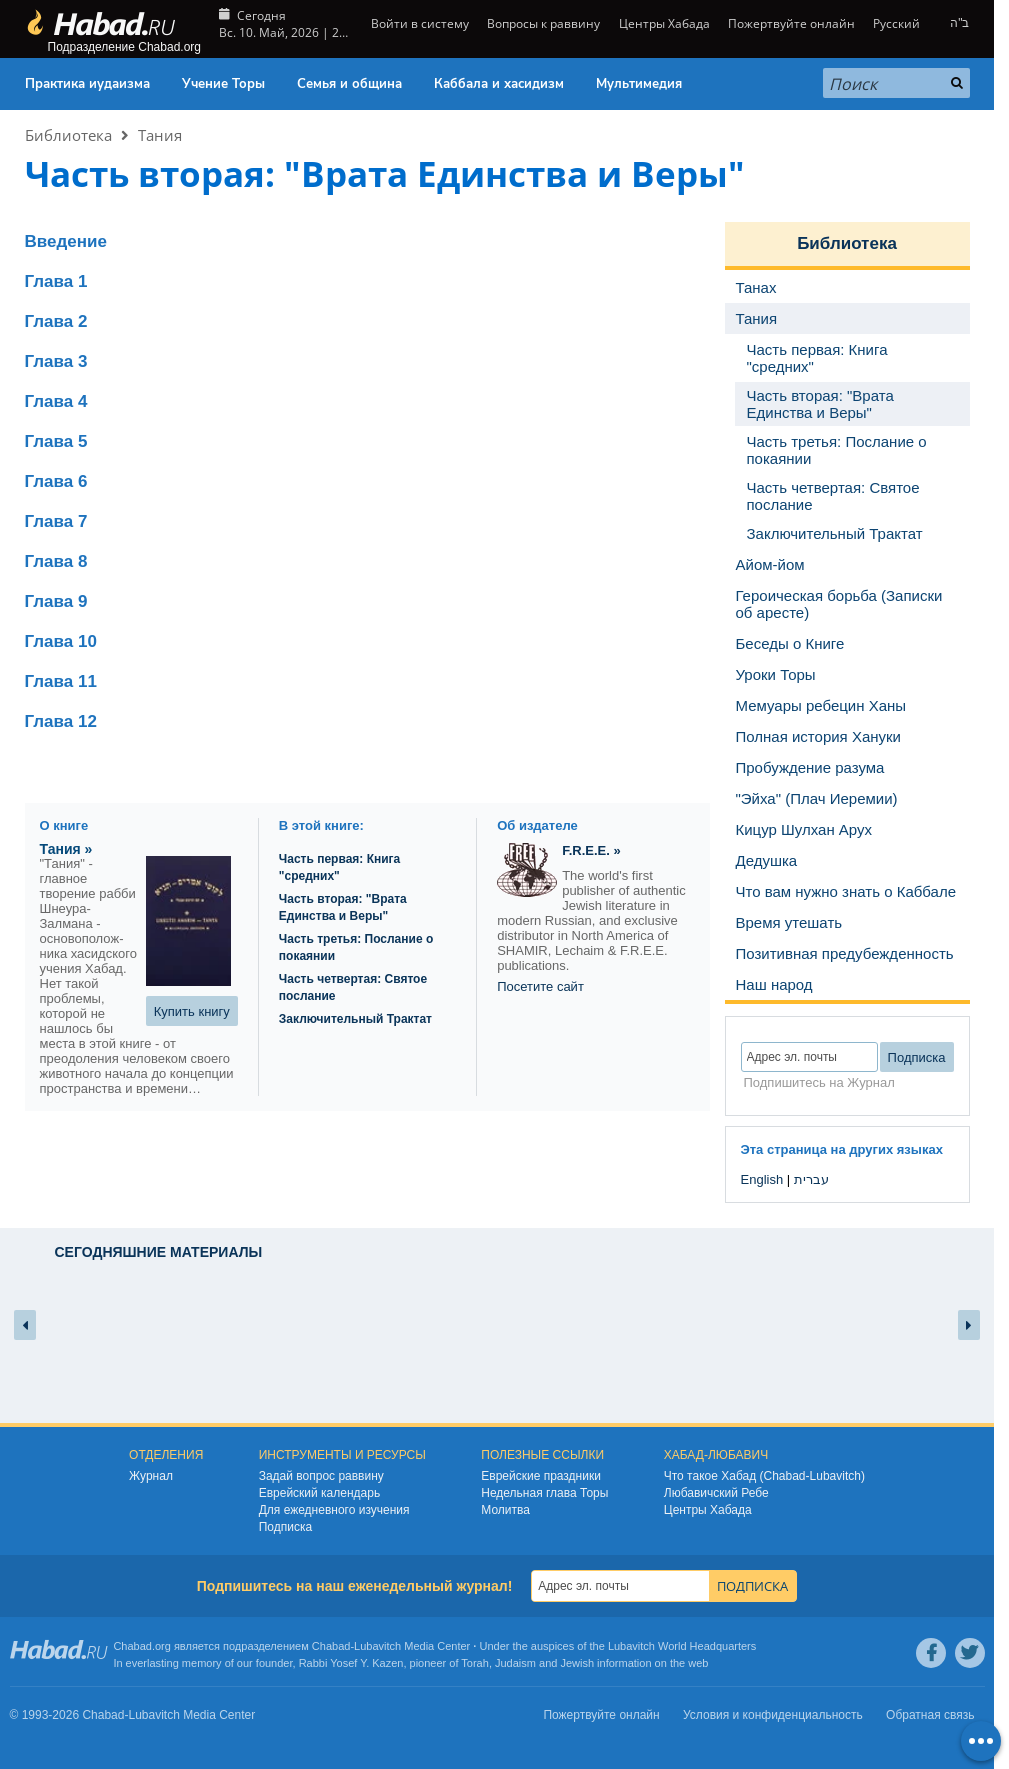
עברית (811, 1179)
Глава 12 (61, 721)
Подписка (285, 1527)
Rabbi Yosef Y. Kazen (351, 1663)
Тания (160, 135)
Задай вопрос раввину (321, 1476)
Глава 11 (61, 681)
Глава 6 (56, 481)
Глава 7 (56, 521)
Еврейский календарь (320, 1493)
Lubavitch (377, 1646)
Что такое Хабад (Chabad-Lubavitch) (764, 1476)
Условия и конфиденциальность (773, 1715)
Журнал (151, 1476)
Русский (896, 23)
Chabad (331, 1646)
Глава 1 (56, 281)
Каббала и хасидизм (499, 84)
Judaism (515, 1663)
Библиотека (68, 135)
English (762, 1179)
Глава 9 (56, 601)
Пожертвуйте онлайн (791, 23)
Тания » (66, 849)
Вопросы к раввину (543, 23)
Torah (475, 1663)
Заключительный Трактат (355, 1019)
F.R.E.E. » (591, 850)
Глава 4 (56, 401)
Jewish (577, 1663)
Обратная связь (930, 1715)
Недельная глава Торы (544, 1493)
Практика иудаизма (87, 84)
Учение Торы (223, 84)
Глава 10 (61, 641)
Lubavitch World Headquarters (682, 1646)
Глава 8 (56, 561)
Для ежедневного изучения (334, 1510)
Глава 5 (56, 441)
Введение (66, 241)
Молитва (505, 1510)
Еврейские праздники (541, 1476)
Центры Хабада (664, 23)
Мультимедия (639, 84)
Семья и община (349, 84)
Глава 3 (56, 361)
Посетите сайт (540, 986)
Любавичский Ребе (716, 1493)
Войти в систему (418, 23)
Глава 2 (56, 321)
